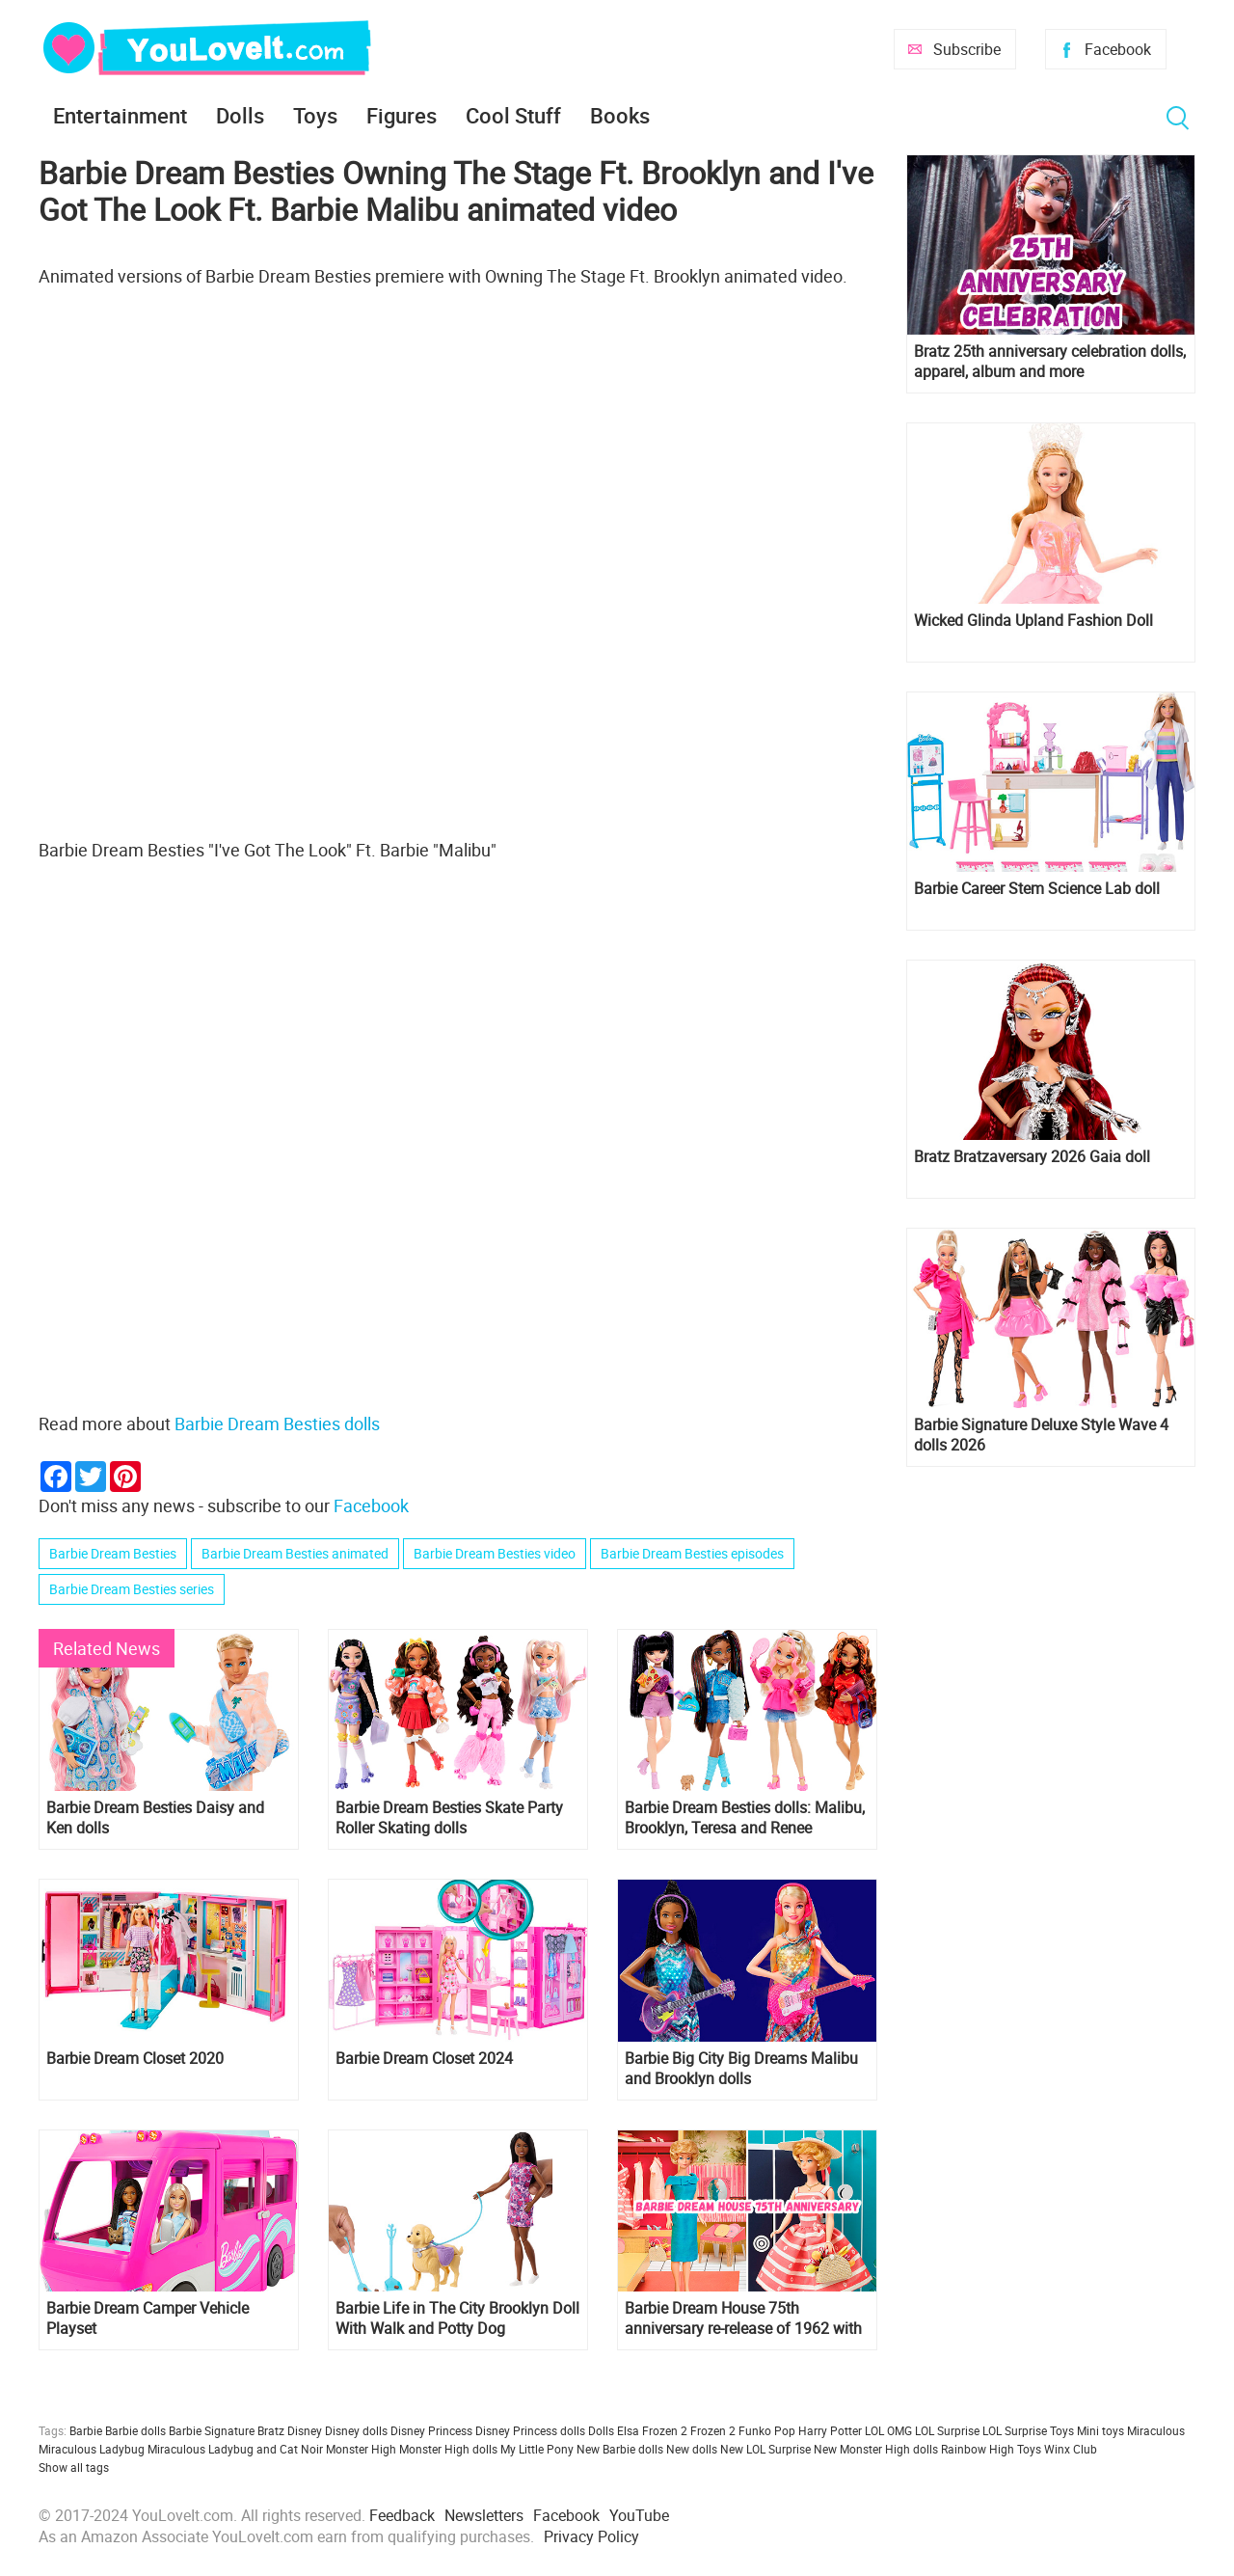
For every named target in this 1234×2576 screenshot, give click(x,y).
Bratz (270, 2430)
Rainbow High (977, 2448)
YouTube (639, 2515)
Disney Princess (431, 2430)
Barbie (85, 2430)
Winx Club (1070, 2448)
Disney (304, 2430)
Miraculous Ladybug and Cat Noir (235, 2448)
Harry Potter (830, 2430)
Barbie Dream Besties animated (295, 1553)
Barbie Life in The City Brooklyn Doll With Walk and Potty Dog (457, 2318)
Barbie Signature (212, 2430)
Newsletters (483, 2515)
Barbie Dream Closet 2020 (135, 2058)
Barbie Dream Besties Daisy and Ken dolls (155, 1818)
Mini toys (1100, 2430)
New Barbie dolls (620, 2448)
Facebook (1118, 49)
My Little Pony (537, 2448)
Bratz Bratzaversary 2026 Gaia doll (1032, 1157)
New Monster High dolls (876, 2448)
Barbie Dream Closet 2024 (424, 2058)
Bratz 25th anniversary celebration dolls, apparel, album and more (1050, 361)
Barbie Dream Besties (112, 1553)
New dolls (691, 2448)
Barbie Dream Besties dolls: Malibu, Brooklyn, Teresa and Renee (745, 1818)
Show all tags (74, 2467)
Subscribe (967, 49)
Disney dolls (356, 2430)
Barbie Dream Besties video (495, 1553)
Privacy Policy (591, 2536)
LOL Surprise (947, 2430)
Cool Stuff (513, 115)
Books (620, 115)
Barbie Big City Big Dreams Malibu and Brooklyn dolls (741, 2068)
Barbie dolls (135, 2430)
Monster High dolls (448, 2448)
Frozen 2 (713, 2430)
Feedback (402, 2515)
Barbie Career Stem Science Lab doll (1037, 889)
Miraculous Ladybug (92, 2448)
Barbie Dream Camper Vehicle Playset (147, 2318)
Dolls (240, 115)
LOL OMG (888, 2430)
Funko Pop (766, 2430)
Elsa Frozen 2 (652, 2430)
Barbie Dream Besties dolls (277, 1423)
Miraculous (1156, 2430)
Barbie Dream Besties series (131, 1589)
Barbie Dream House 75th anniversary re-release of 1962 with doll (743, 2318)
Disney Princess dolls (530, 2430)
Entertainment (120, 115)
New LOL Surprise (765, 2448)
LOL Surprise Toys (1028, 2430)
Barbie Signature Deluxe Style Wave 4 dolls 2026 (1041, 1435)
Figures (401, 115)
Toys (315, 115)
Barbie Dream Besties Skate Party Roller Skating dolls (449, 1818)
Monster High (361, 2448)
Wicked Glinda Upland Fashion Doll (1033, 620)
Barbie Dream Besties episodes (692, 1553)
